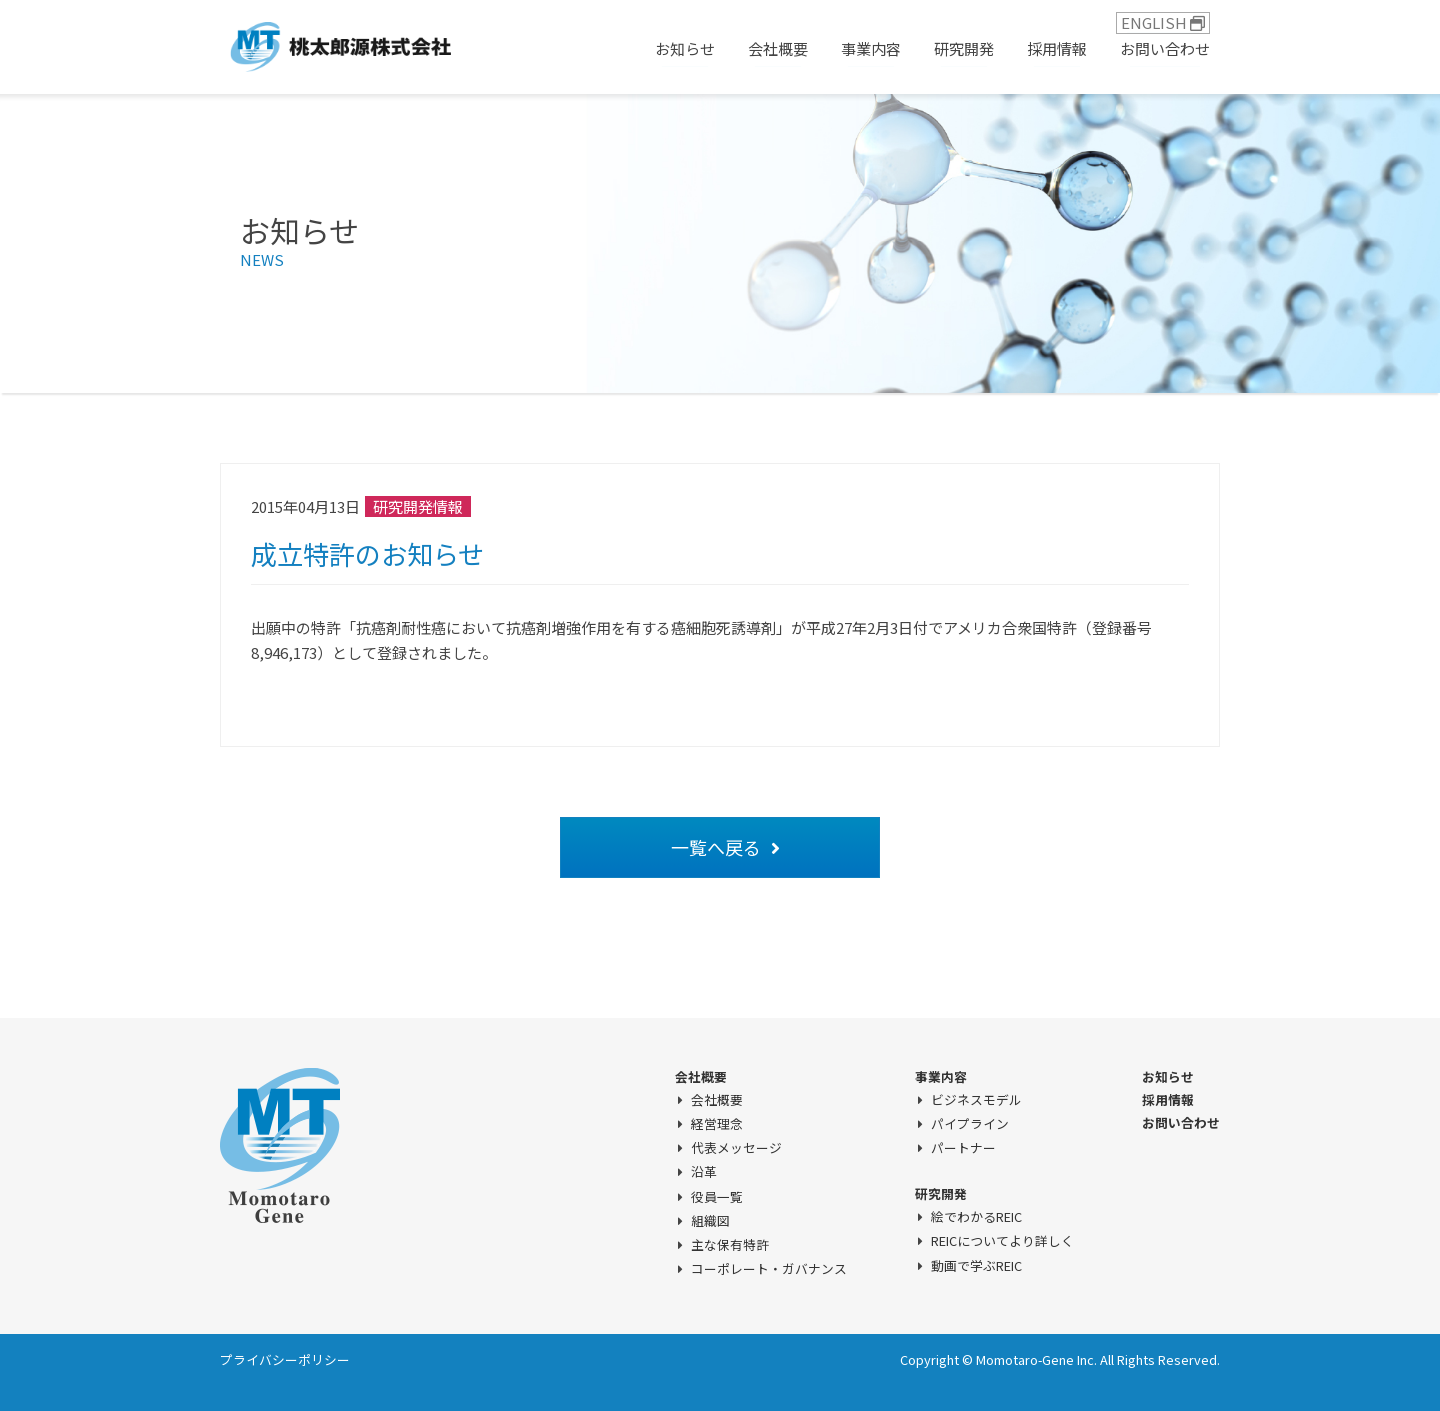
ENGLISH (1163, 22)
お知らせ (685, 48)
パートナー (963, 1148)
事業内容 (871, 48)
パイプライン (970, 1124)
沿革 (704, 1172)
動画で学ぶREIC (976, 1266)
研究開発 (964, 48)
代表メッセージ (736, 1148)
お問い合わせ (1165, 48)
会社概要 (778, 48)
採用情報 (1057, 48)
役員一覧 (717, 1197)
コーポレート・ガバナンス (769, 1269)
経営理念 (717, 1124)
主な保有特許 (730, 1245)
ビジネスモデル (976, 1100)
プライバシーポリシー (285, 1359)
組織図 (710, 1221)
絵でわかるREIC (976, 1217)
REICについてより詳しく (1002, 1241)
